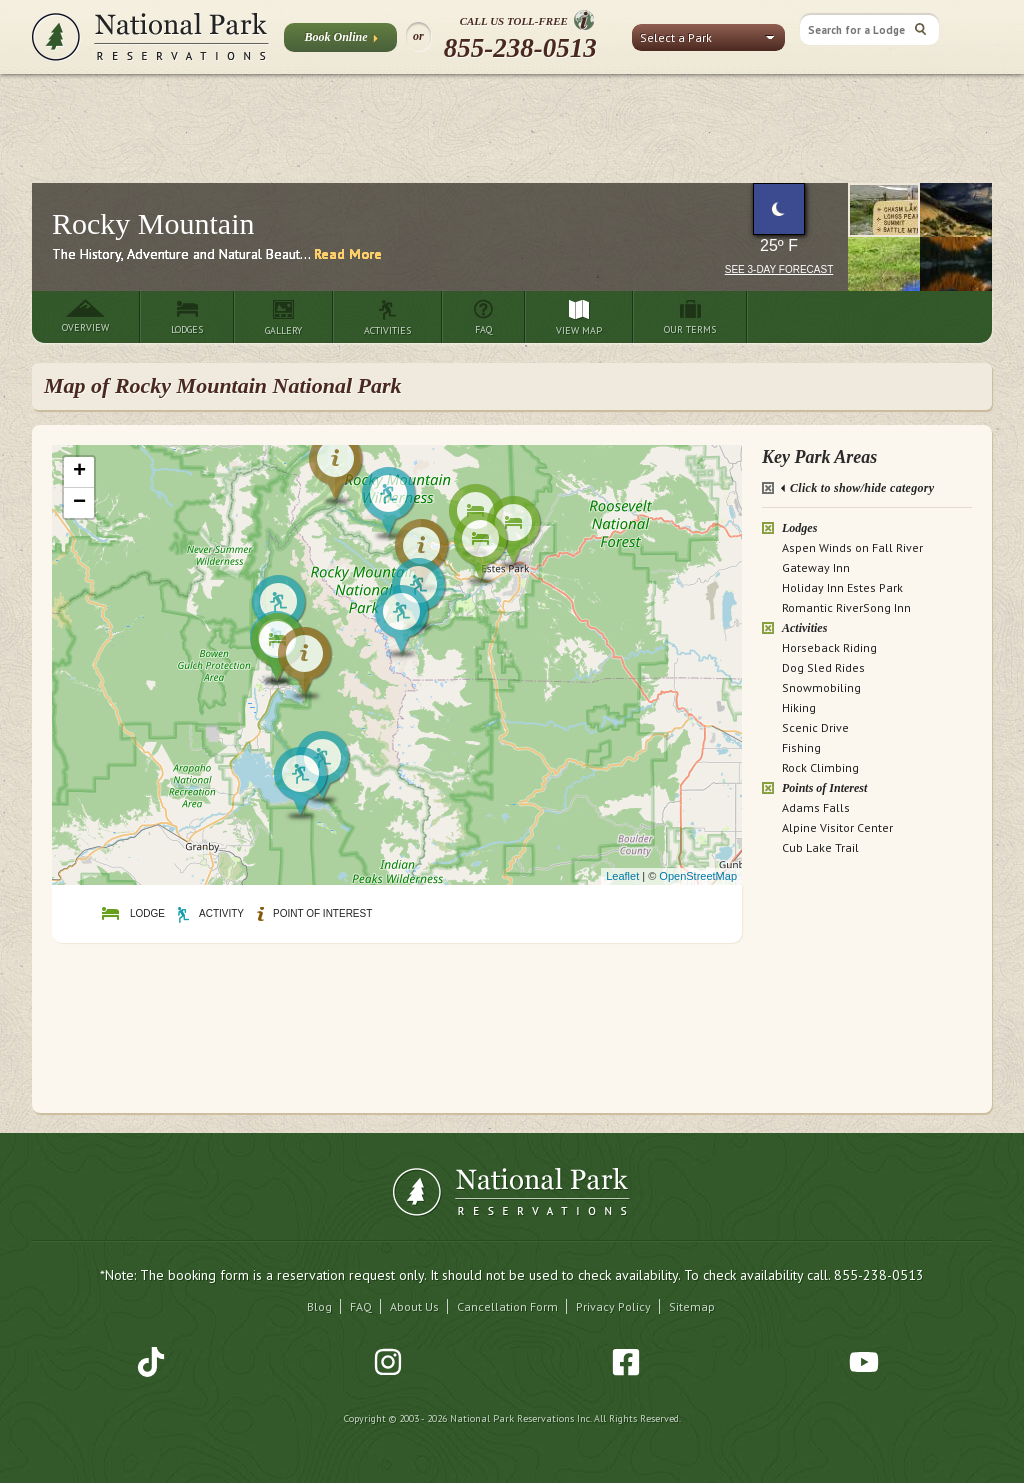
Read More (348, 254)
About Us (414, 1306)
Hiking (799, 707)
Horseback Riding (829, 647)
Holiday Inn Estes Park (842, 587)
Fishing (801, 747)
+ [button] (79, 472)
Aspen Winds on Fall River (852, 547)
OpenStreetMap (698, 876)
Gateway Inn (816, 567)
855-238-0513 (520, 48)
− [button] (79, 503)
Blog (319, 1306)
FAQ (361, 1306)
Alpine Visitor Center (837, 827)
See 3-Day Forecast (779, 269)
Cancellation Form (507, 1306)
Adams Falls (816, 807)
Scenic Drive (815, 727)
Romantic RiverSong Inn (846, 607)
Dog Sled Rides (823, 667)
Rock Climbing (820, 767)
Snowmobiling (821, 687)
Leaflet (622, 876)
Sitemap (692, 1306)
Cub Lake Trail (820, 847)
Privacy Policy (613, 1306)
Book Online (340, 41)
